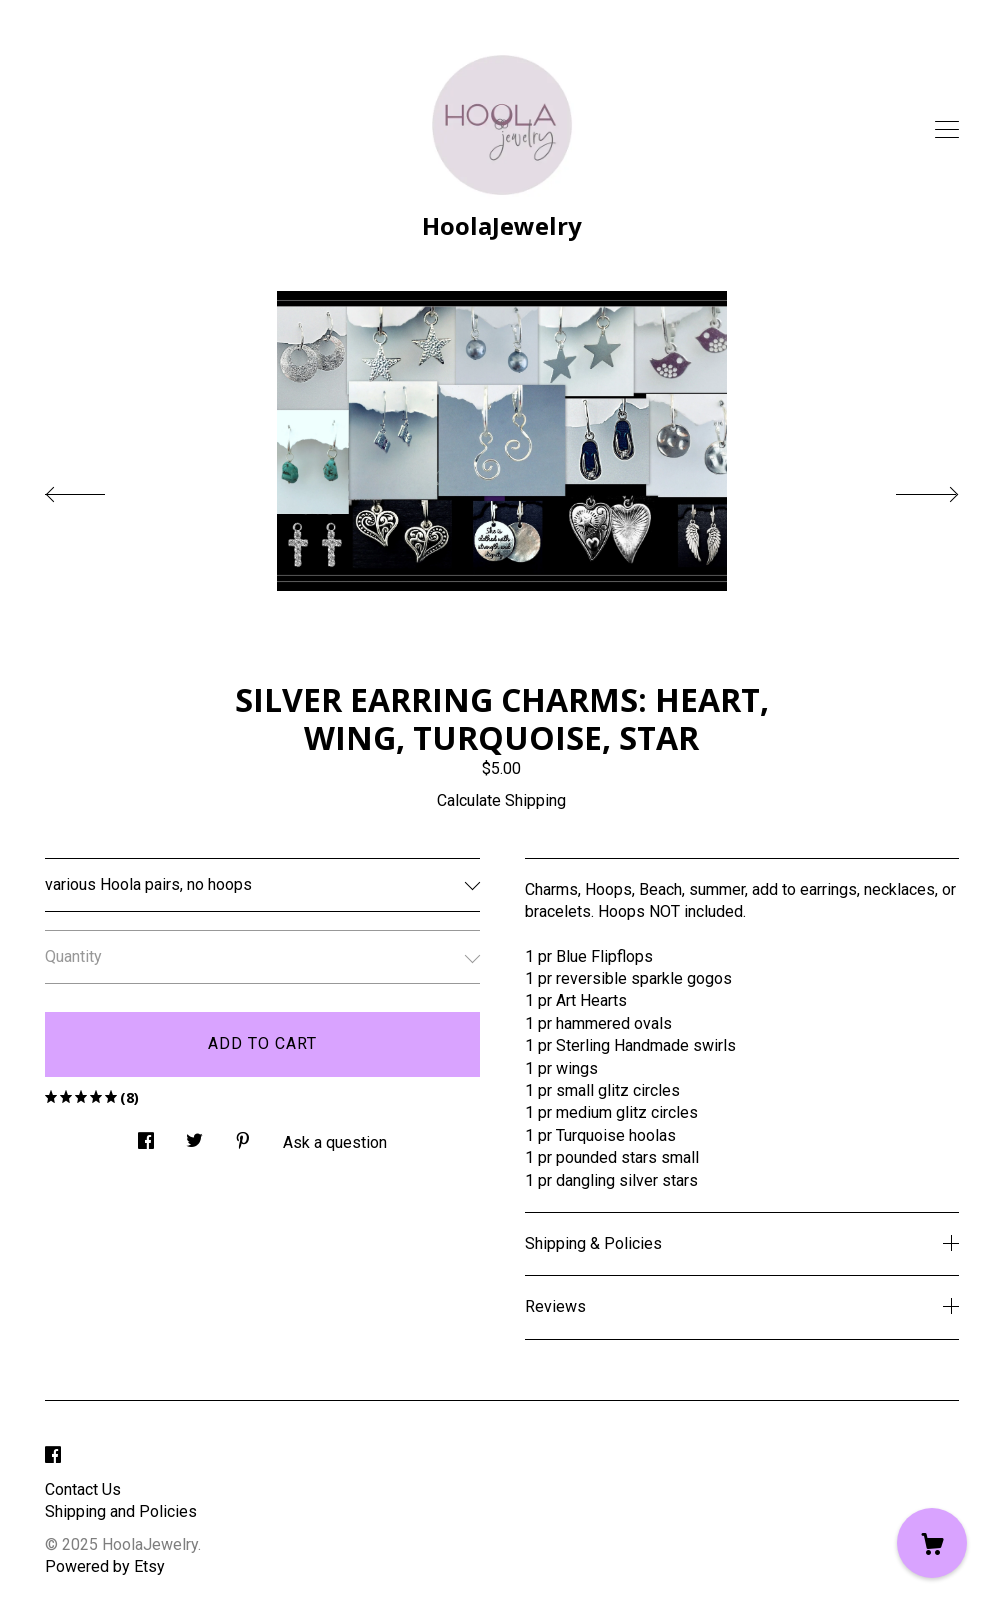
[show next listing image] (909, 489)
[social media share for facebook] (146, 1135)
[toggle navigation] (947, 130)
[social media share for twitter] (194, 1135)
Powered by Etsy (105, 1566)
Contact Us (83, 1489)
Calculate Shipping (501, 800)
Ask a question (335, 1142)
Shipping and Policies (121, 1511)
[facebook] (53, 1456)
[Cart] (932, 1543)
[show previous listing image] (95, 489)
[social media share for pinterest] (243, 1135)
